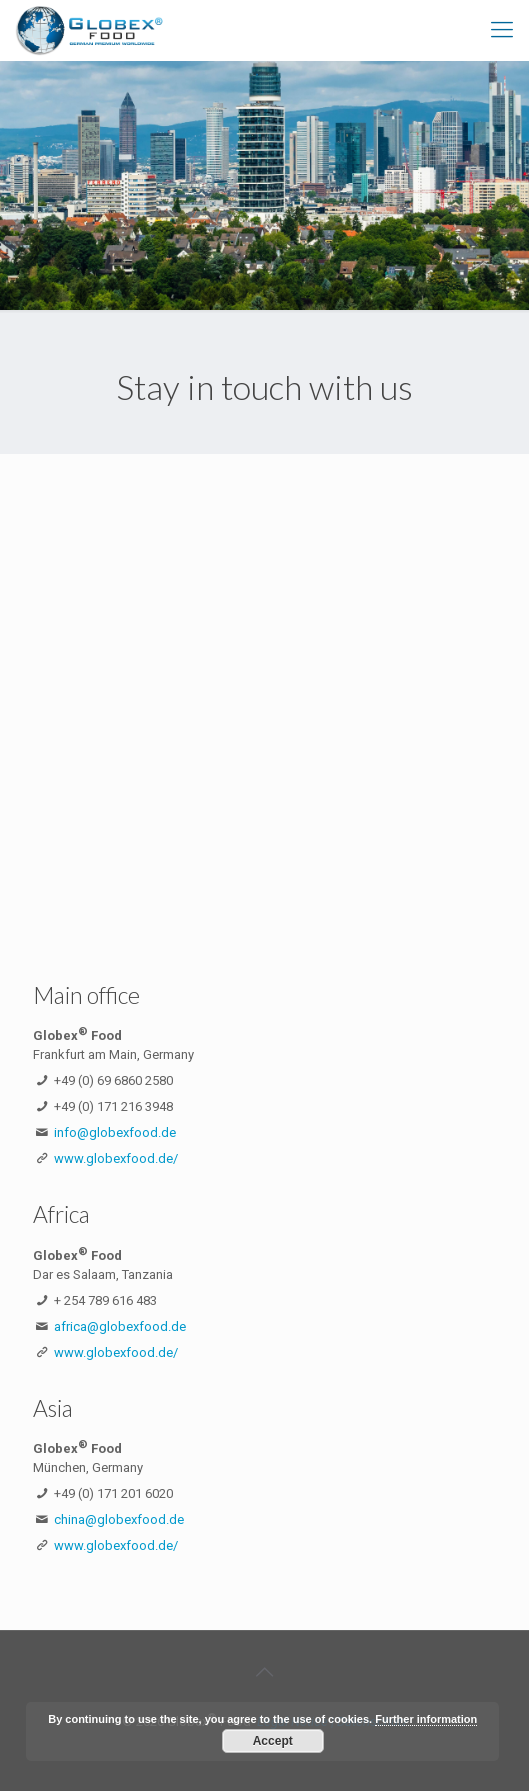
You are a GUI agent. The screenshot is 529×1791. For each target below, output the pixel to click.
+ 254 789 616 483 (105, 1300)
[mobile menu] (502, 30)
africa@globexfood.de (120, 1326)
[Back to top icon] (265, 1672)
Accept (273, 1741)
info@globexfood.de (115, 1132)
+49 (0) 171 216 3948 (113, 1106)
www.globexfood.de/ (116, 1158)
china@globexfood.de (119, 1519)
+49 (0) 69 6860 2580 (113, 1080)
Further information (426, 1719)
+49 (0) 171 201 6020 (113, 1493)
